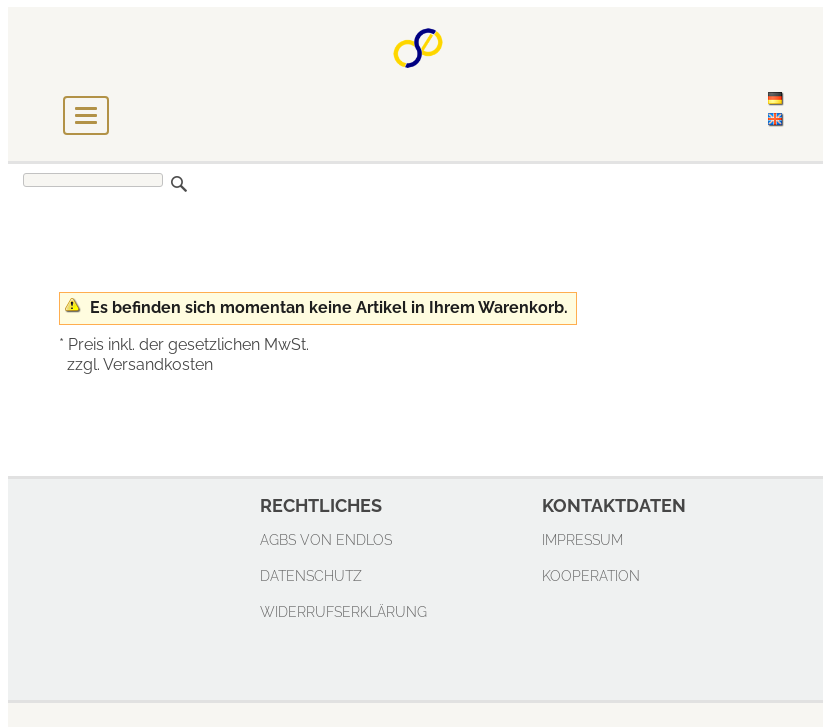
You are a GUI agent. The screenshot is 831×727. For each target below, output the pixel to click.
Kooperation (591, 575)
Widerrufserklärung (343, 611)
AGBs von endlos (326, 539)
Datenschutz (311, 575)
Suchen (179, 184)
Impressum (582, 539)
